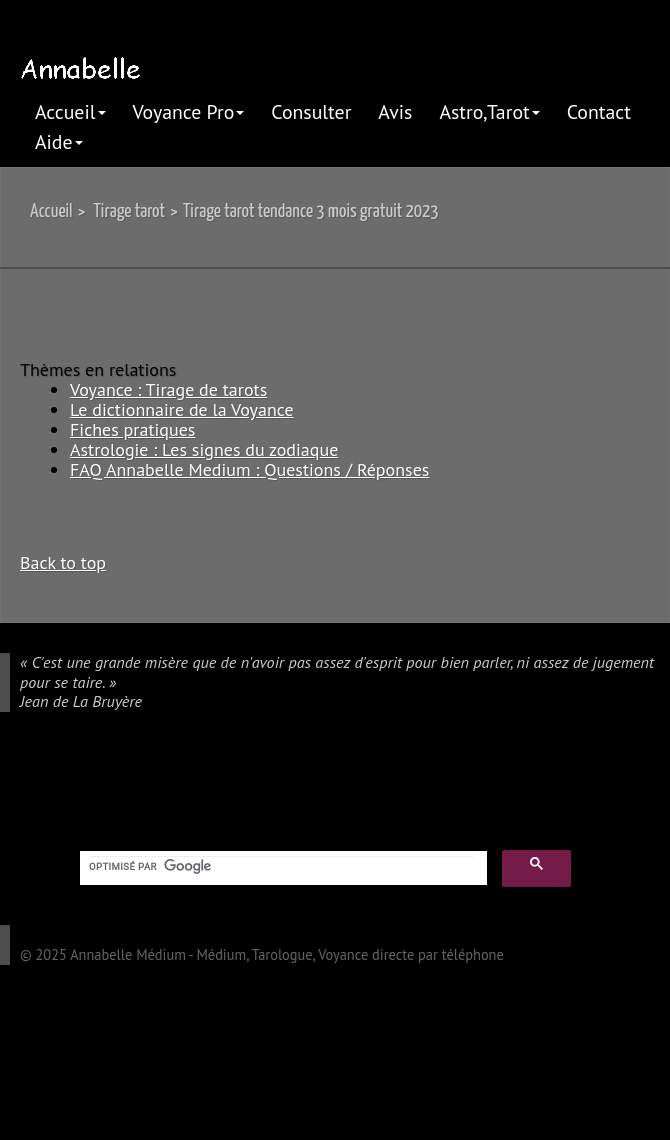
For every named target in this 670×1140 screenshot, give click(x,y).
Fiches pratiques (132, 429)
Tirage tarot (129, 211)
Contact (599, 111)
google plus (12, 784)
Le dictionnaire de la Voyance (182, 409)
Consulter (311, 111)
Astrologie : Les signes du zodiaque (204, 449)
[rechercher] (281, 866)
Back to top (63, 562)
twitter (70, 784)
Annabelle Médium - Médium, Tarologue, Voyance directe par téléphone (287, 954)
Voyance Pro (189, 111)
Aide (59, 141)
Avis (395, 111)
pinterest (128, 784)
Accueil (70, 111)
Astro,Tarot (489, 111)
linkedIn (99, 784)
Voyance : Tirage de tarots (168, 389)
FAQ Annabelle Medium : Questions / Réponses (249, 469)
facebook (41, 784)
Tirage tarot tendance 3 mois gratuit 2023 (311, 211)
